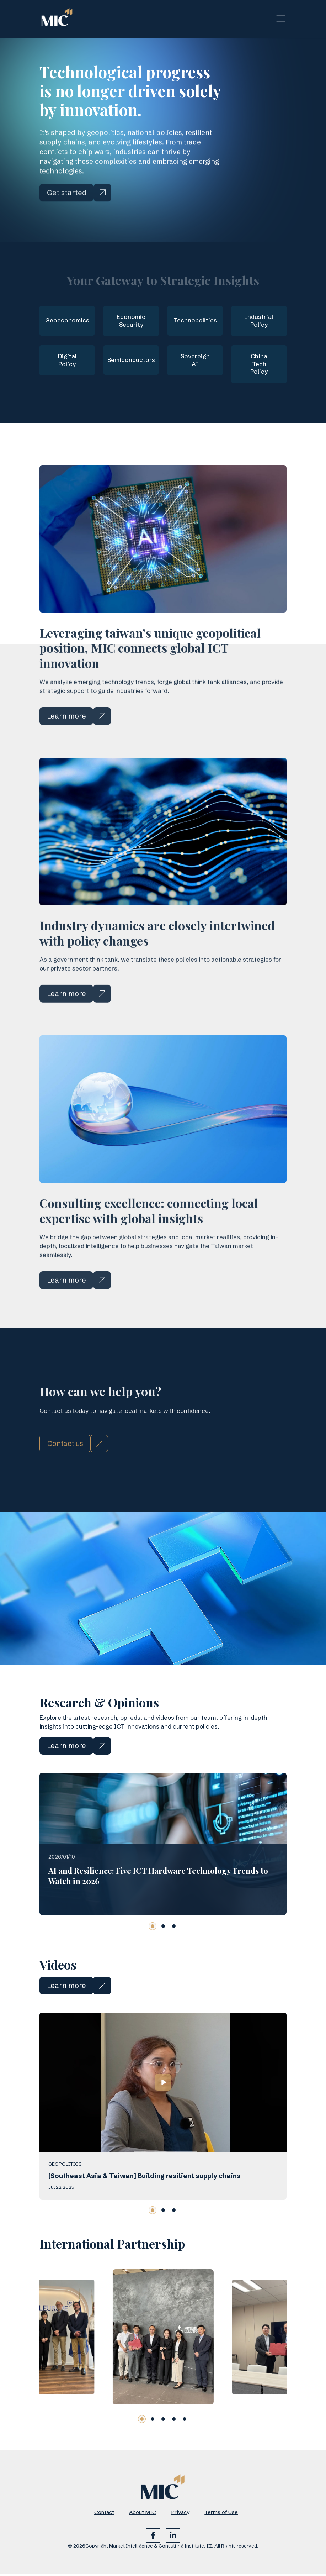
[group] (51, 2369)
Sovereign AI (195, 361)
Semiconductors (131, 361)
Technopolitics (195, 321)
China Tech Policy (259, 365)
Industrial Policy (259, 321)
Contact (104, 2514)
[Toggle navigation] (281, 19)
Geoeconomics (67, 321)
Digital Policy (67, 361)
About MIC (142, 2514)
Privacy (180, 2514)
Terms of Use (221, 2514)
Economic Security (131, 321)
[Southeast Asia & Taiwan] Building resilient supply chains (144, 2208)
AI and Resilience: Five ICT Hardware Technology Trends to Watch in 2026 (158, 1908)
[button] (152, 1959)
